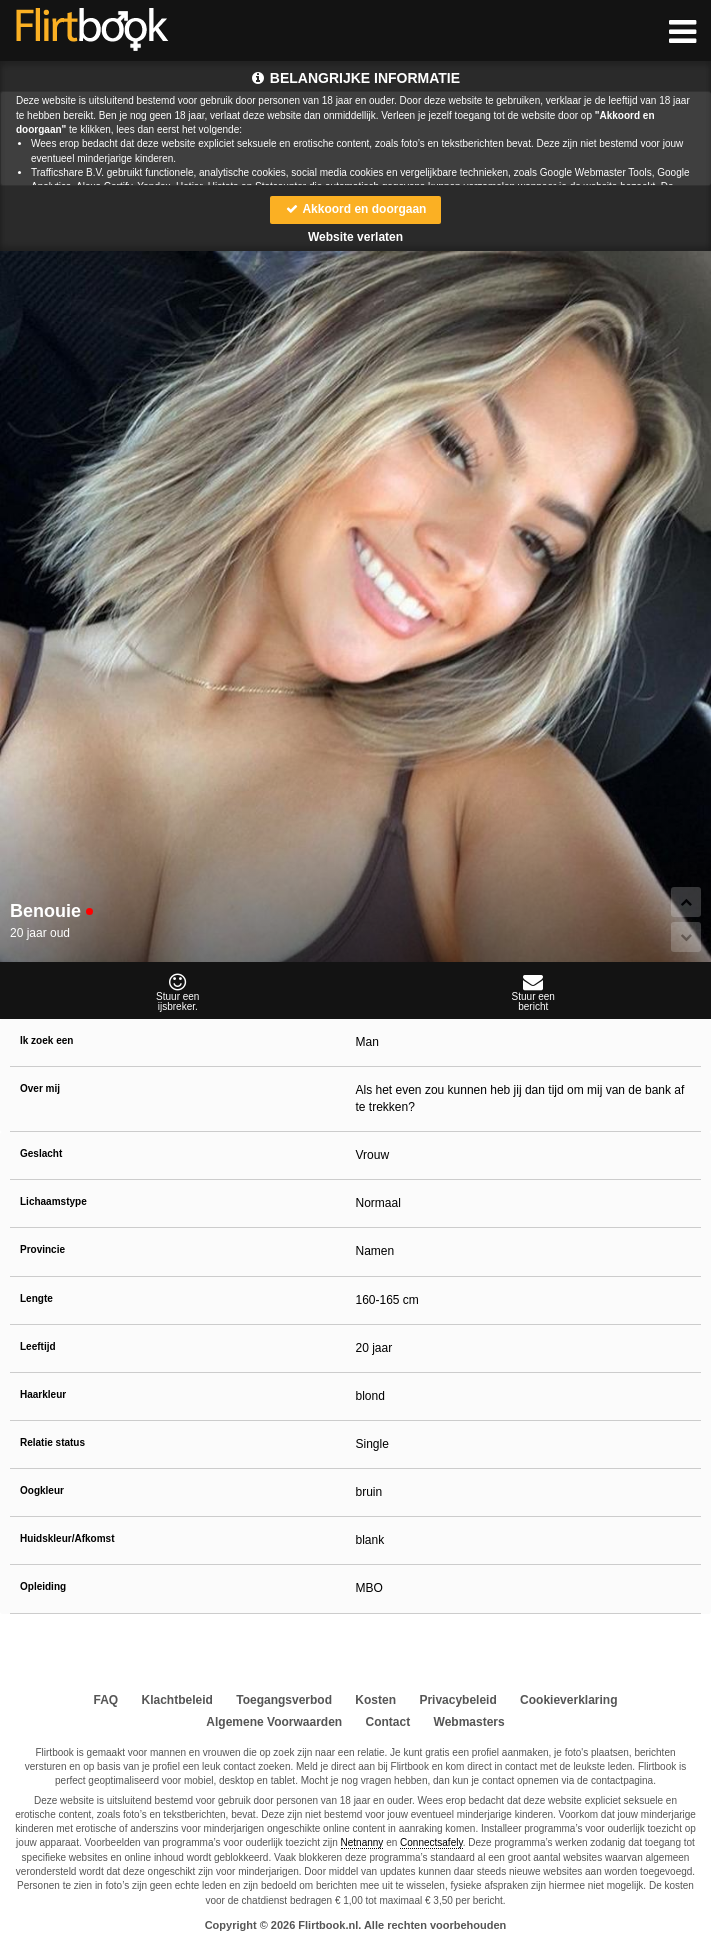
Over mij (40, 1088)
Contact (388, 1722)
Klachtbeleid (177, 1700)
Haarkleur (43, 1394)
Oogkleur (42, 1490)
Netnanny (362, 1842)
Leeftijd (38, 1346)
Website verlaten (355, 237)
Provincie (42, 1249)
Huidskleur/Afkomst (67, 1538)
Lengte (36, 1298)
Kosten (375, 1700)
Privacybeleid (457, 1700)
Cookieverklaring (568, 1700)
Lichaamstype (53, 1201)
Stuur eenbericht (534, 992)
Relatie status (52, 1442)
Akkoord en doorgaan (356, 209)
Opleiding (43, 1586)
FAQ (106, 1700)
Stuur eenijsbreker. (178, 992)
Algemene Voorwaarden (274, 1722)
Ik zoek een (46, 1040)
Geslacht (41, 1153)
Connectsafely (431, 1842)
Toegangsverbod (284, 1700)
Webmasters (469, 1722)
